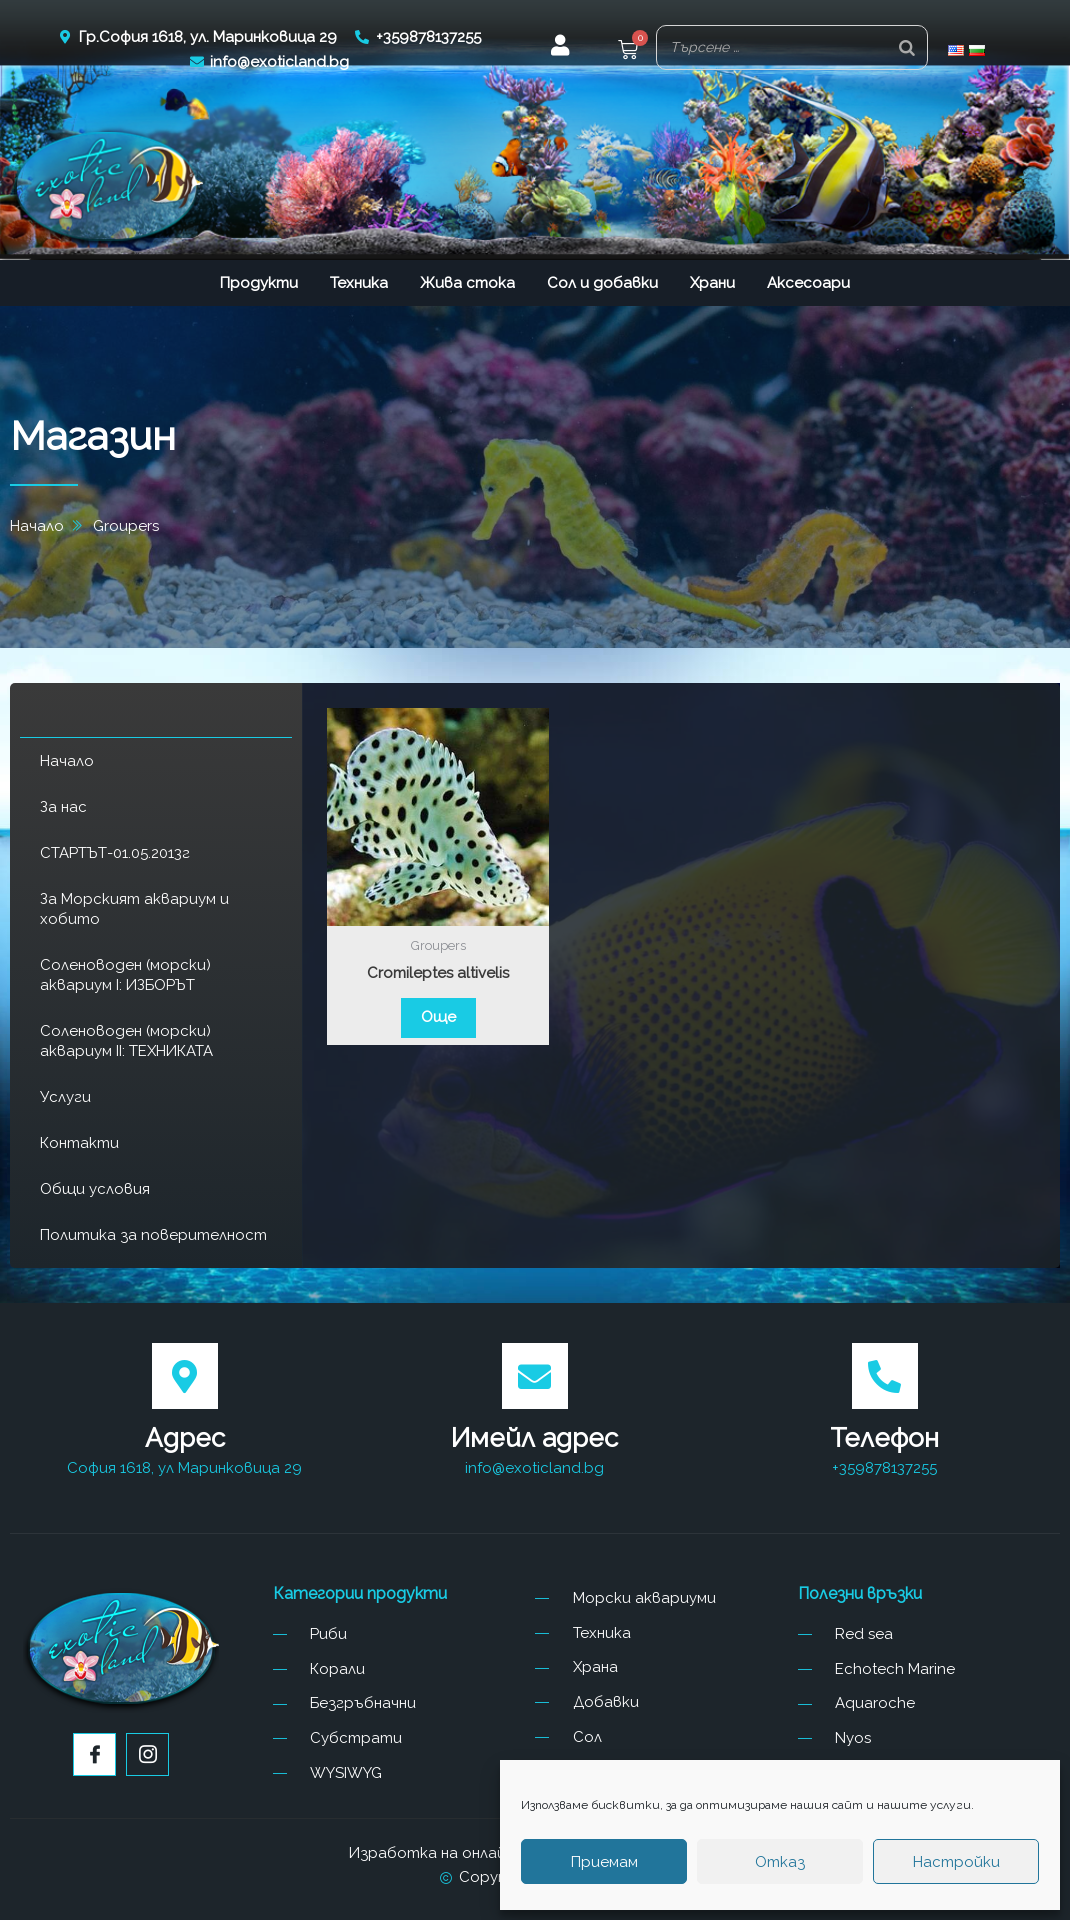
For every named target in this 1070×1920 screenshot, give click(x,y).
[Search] (907, 47)
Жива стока (467, 283)
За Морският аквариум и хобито (134, 909)
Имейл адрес (534, 1438)
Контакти (79, 1143)
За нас (63, 807)
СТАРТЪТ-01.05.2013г (115, 853)
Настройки (956, 1862)
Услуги (65, 1097)
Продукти (259, 283)
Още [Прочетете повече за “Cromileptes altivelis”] (438, 1017)
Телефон (884, 1438)
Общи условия (95, 1189)
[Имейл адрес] (535, 1376)
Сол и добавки (602, 283)
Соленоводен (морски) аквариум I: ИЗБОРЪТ (125, 975)
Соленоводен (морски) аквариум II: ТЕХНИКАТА (126, 1041)
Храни (712, 283)
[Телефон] (885, 1376)
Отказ (780, 1862)
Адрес (185, 1438)
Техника (359, 283)
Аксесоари (808, 283)
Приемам (604, 1862)
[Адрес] (185, 1376)
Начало (67, 761)
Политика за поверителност (153, 1235)
